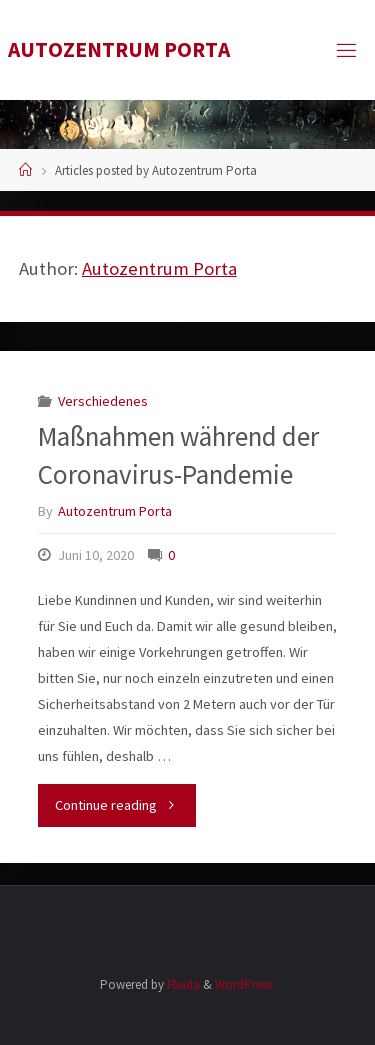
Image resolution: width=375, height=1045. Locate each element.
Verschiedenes (103, 401)
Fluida (182, 984)
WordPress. (245, 984)
